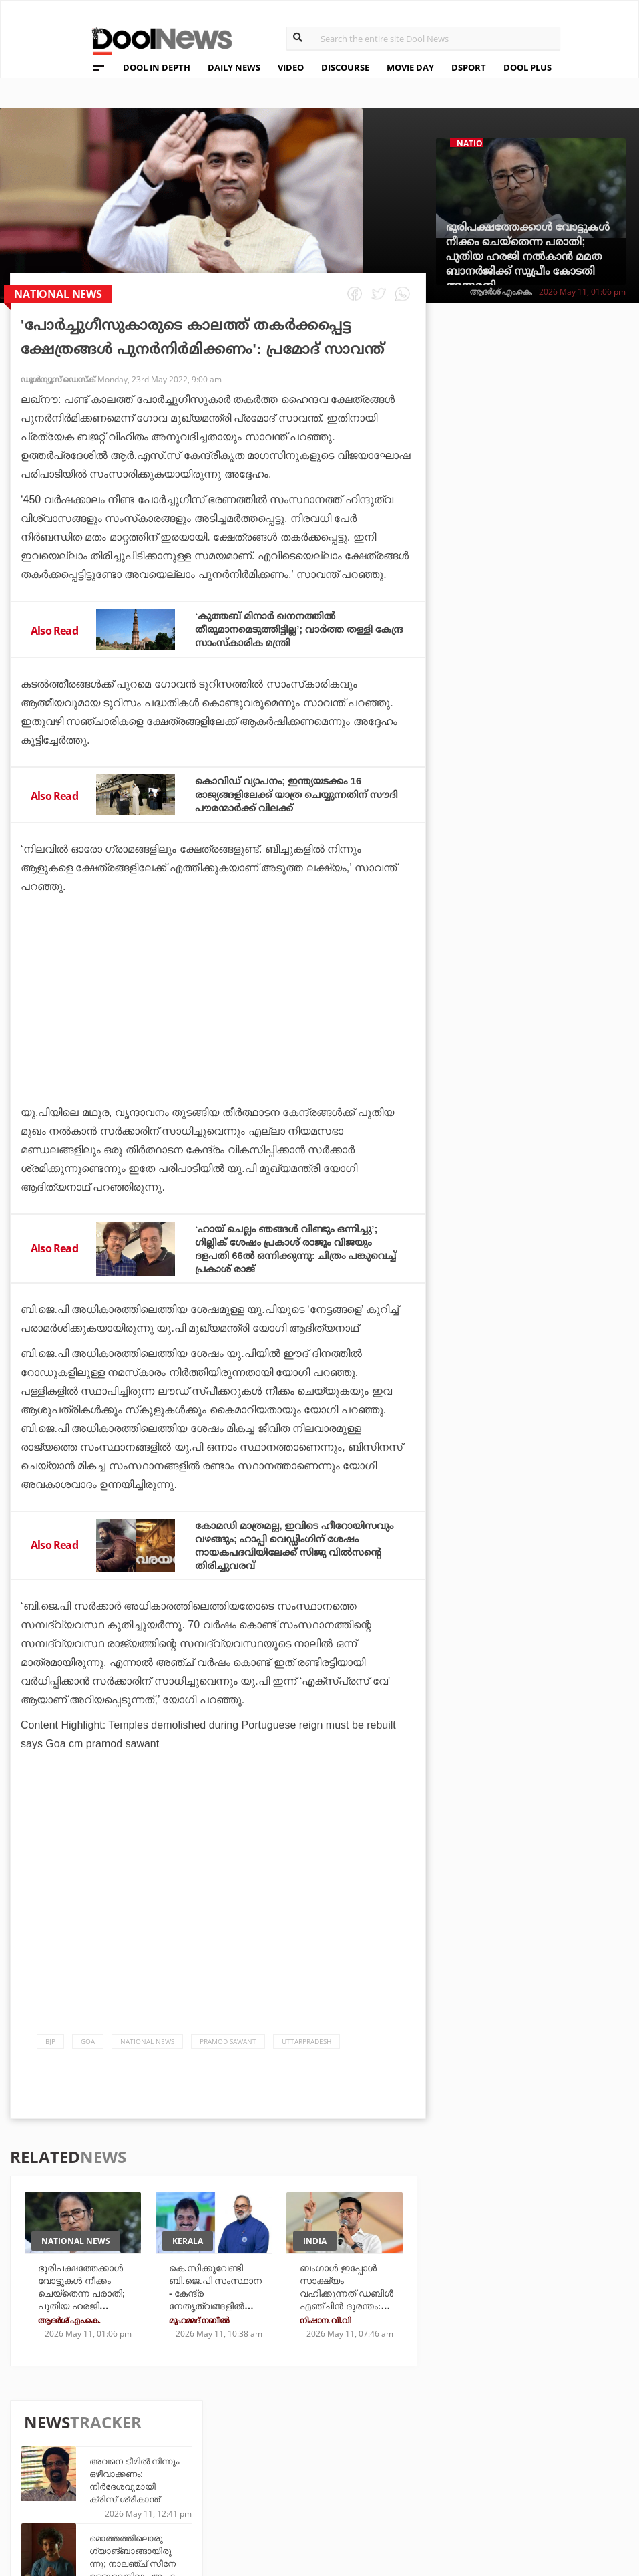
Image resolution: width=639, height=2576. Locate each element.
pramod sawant (228, 2054)
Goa (88, 2054)
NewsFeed (418, 2475)
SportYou (321, 2475)
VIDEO (291, 67)
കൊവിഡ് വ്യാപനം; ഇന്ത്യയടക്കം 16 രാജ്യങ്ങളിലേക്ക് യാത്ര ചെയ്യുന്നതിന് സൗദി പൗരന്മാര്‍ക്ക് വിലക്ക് (289, 794)
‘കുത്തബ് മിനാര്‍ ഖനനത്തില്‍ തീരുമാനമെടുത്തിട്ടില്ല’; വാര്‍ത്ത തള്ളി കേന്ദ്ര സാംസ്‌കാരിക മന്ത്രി (292, 628)
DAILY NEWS (234, 67)
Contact (93, 2494)
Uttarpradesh (306, 2054)
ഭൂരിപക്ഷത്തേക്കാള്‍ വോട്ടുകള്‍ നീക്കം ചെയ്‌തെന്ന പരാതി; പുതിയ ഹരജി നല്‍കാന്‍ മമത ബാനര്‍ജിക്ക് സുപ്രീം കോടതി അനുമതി (528, 256)
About (87, 2424)
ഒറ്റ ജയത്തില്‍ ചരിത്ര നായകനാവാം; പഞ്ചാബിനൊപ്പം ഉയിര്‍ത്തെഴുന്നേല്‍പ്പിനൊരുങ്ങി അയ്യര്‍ (558, 936)
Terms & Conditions (123, 2476)
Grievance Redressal (126, 2511)
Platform (418, 2439)
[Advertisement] (218, 1036)
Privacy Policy (110, 2459)
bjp (50, 2054)
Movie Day (418, 2457)
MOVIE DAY (410, 67)
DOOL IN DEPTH (156, 67)
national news (147, 2054)
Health (217, 2475)
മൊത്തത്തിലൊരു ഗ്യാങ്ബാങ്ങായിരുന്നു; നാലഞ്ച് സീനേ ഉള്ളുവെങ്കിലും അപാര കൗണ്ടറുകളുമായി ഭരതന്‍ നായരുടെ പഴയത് (561, 495)
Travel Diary (327, 2439)
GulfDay (318, 2493)
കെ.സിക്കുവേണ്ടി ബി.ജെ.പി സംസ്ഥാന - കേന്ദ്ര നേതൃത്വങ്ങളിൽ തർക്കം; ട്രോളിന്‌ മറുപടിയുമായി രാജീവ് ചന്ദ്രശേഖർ (216, 2317)
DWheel (219, 2457)
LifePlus (318, 2457)
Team (83, 2442)
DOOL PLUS (527, 67)
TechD (215, 2439)
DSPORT (468, 67)
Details (218, 2493)
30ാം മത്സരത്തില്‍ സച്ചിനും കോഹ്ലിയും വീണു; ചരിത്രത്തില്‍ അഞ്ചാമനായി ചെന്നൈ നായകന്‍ (560, 782)
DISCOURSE (345, 67)
